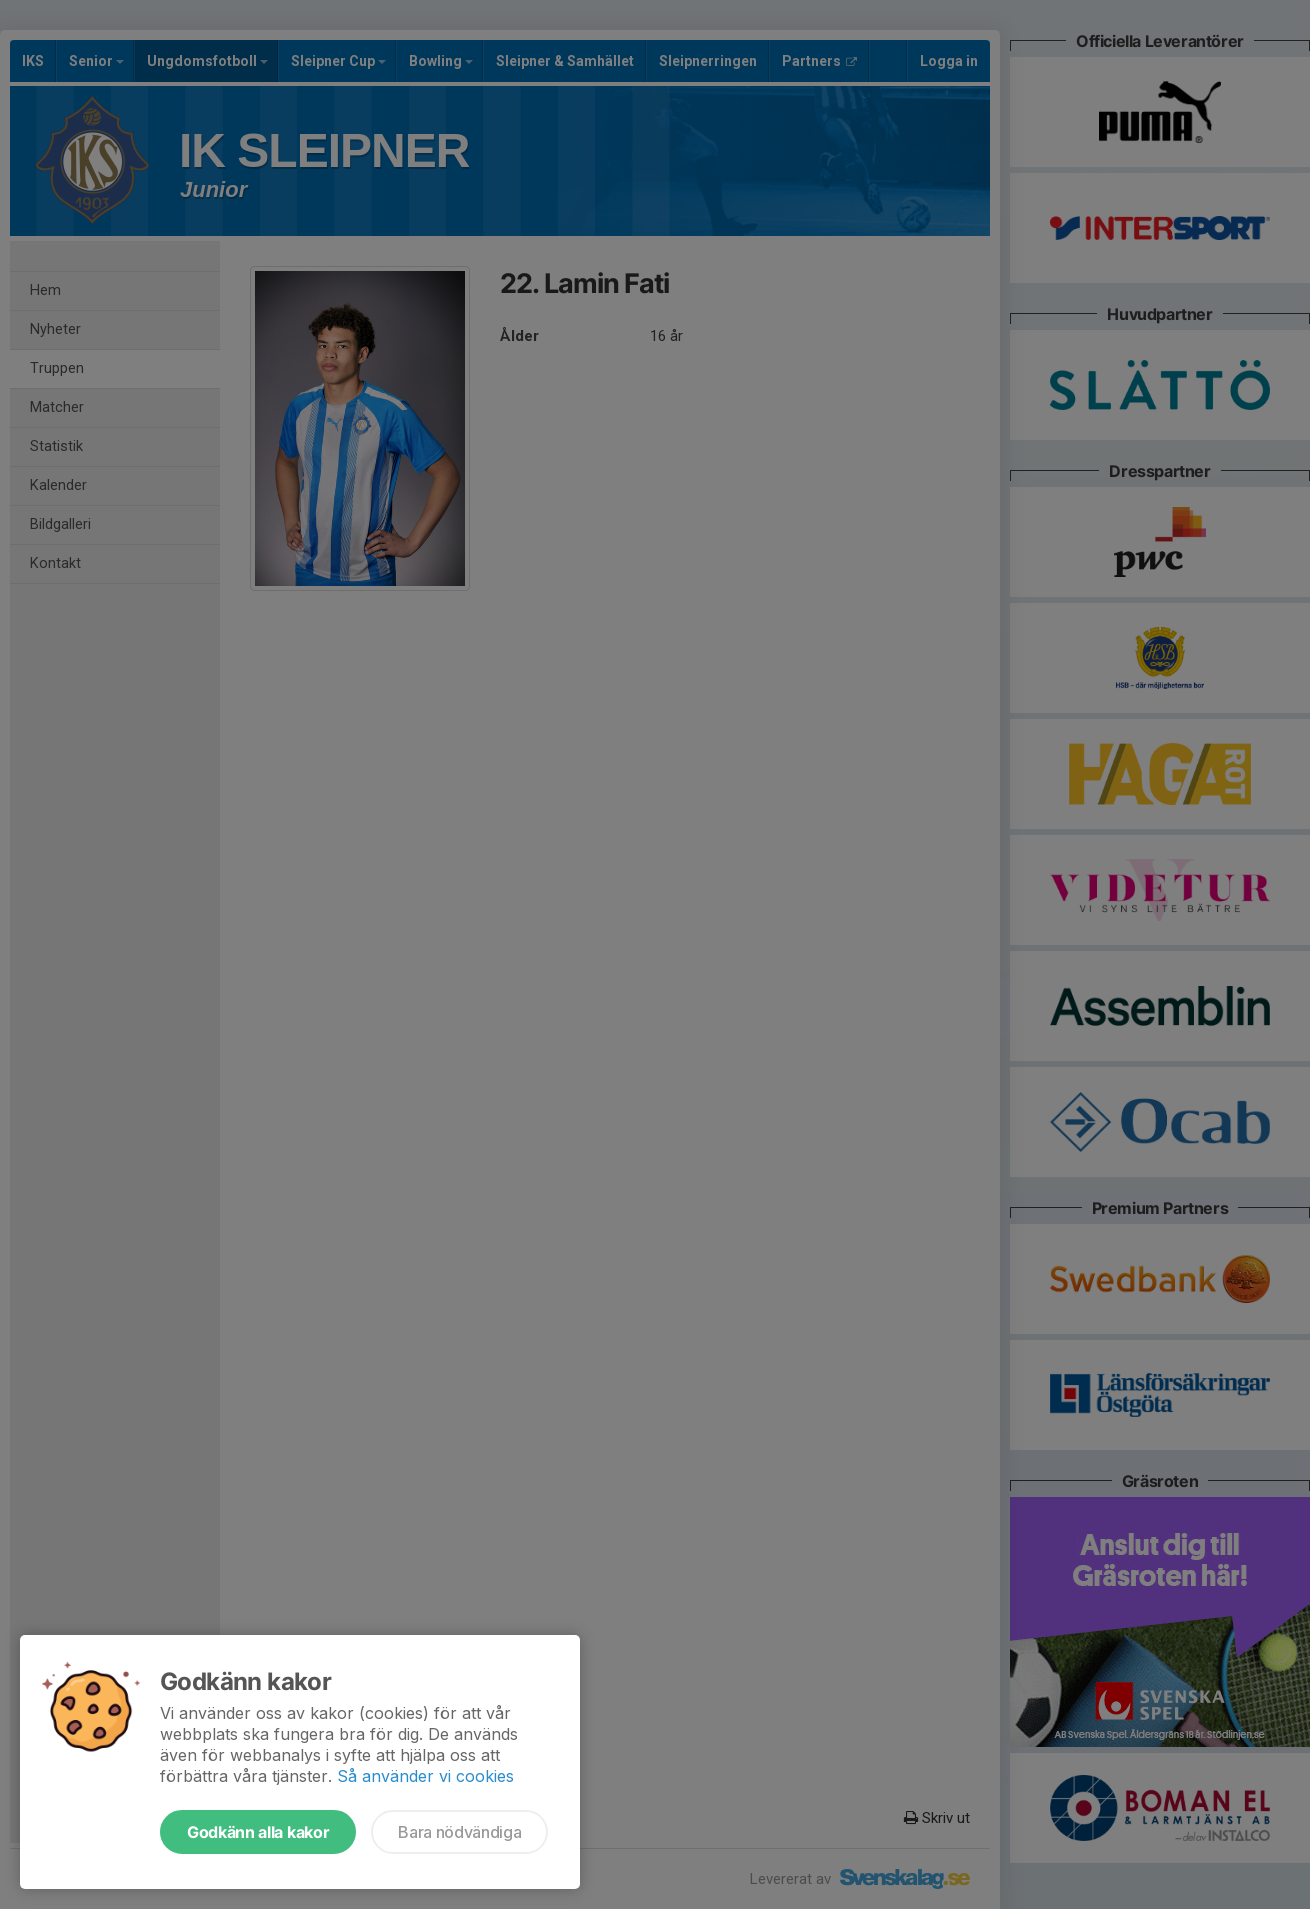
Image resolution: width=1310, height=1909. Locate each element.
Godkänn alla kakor (258, 1832)
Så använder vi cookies (425, 1776)
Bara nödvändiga (459, 1832)
